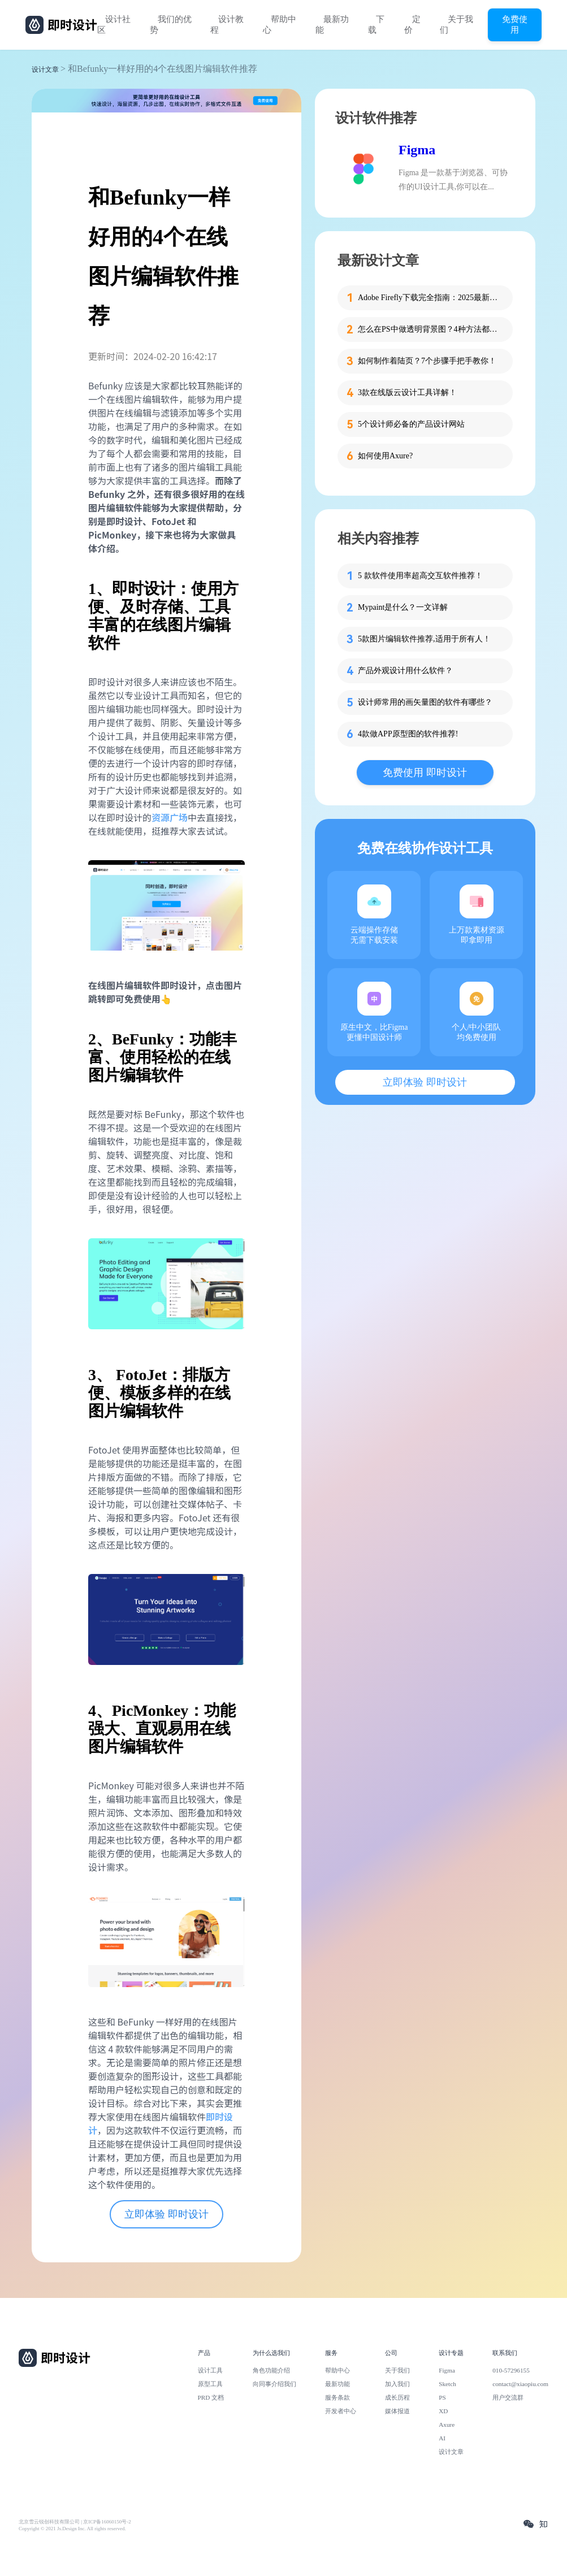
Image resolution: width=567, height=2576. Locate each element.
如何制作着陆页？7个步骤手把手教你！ (427, 361)
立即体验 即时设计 (166, 2214)
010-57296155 (511, 2370)
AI (442, 2438)
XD (443, 2411)
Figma (417, 149)
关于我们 (456, 24)
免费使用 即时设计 (425, 772)
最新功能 (332, 24)
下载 (376, 24)
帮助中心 (279, 24)
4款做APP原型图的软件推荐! (408, 734)
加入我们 (397, 2383)
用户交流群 (507, 2397)
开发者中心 (340, 2411)
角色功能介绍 (271, 2370)
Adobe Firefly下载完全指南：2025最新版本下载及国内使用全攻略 (428, 297)
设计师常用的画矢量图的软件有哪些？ (425, 702)
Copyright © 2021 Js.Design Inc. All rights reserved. (72, 2528)
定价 (412, 24)
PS (442, 2397)
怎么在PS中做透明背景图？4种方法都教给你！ (428, 329)
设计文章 (45, 69)
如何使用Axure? (385, 456)
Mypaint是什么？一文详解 (403, 607)
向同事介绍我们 (274, 2383)
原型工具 (210, 2383)
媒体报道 (397, 2411)
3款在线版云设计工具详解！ (407, 392)
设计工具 (210, 2370)
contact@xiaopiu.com (520, 2383)
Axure (447, 2424)
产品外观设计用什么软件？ (405, 670)
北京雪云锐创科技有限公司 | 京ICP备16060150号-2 (75, 2522)
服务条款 (337, 2397)
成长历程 (397, 2397)
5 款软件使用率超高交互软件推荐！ (420, 575)
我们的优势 (171, 24)
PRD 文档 (211, 2397)
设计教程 (227, 24)
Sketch (447, 2383)
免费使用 (514, 24)
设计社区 (114, 24)
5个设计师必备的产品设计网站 (411, 424)
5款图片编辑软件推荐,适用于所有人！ (424, 639)
